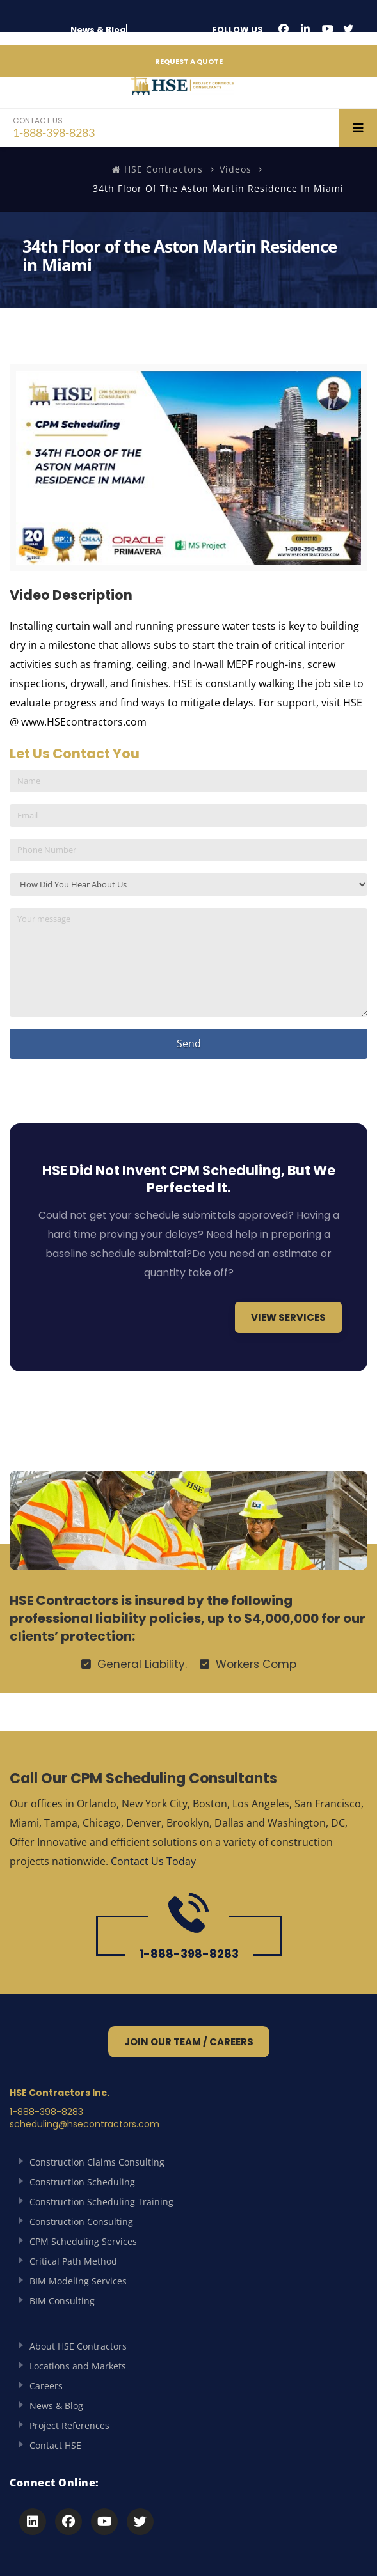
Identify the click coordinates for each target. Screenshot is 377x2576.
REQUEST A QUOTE (189, 61)
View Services (288, 1317)
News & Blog (98, 30)
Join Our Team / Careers (188, 2042)
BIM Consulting (62, 2301)
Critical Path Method (73, 2261)
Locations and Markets (77, 2366)
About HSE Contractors (78, 2346)
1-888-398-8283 (54, 126)
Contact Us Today (153, 1861)
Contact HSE (55, 2445)
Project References (69, 2425)
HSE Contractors (157, 169)
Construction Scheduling (82, 2182)
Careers (46, 2386)
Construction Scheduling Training (101, 2202)
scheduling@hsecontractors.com (84, 2124)
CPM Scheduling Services (83, 2241)
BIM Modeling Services (78, 2281)
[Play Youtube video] (188, 468)
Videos (236, 169)
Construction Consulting (81, 2221)
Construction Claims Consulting (96, 2162)
